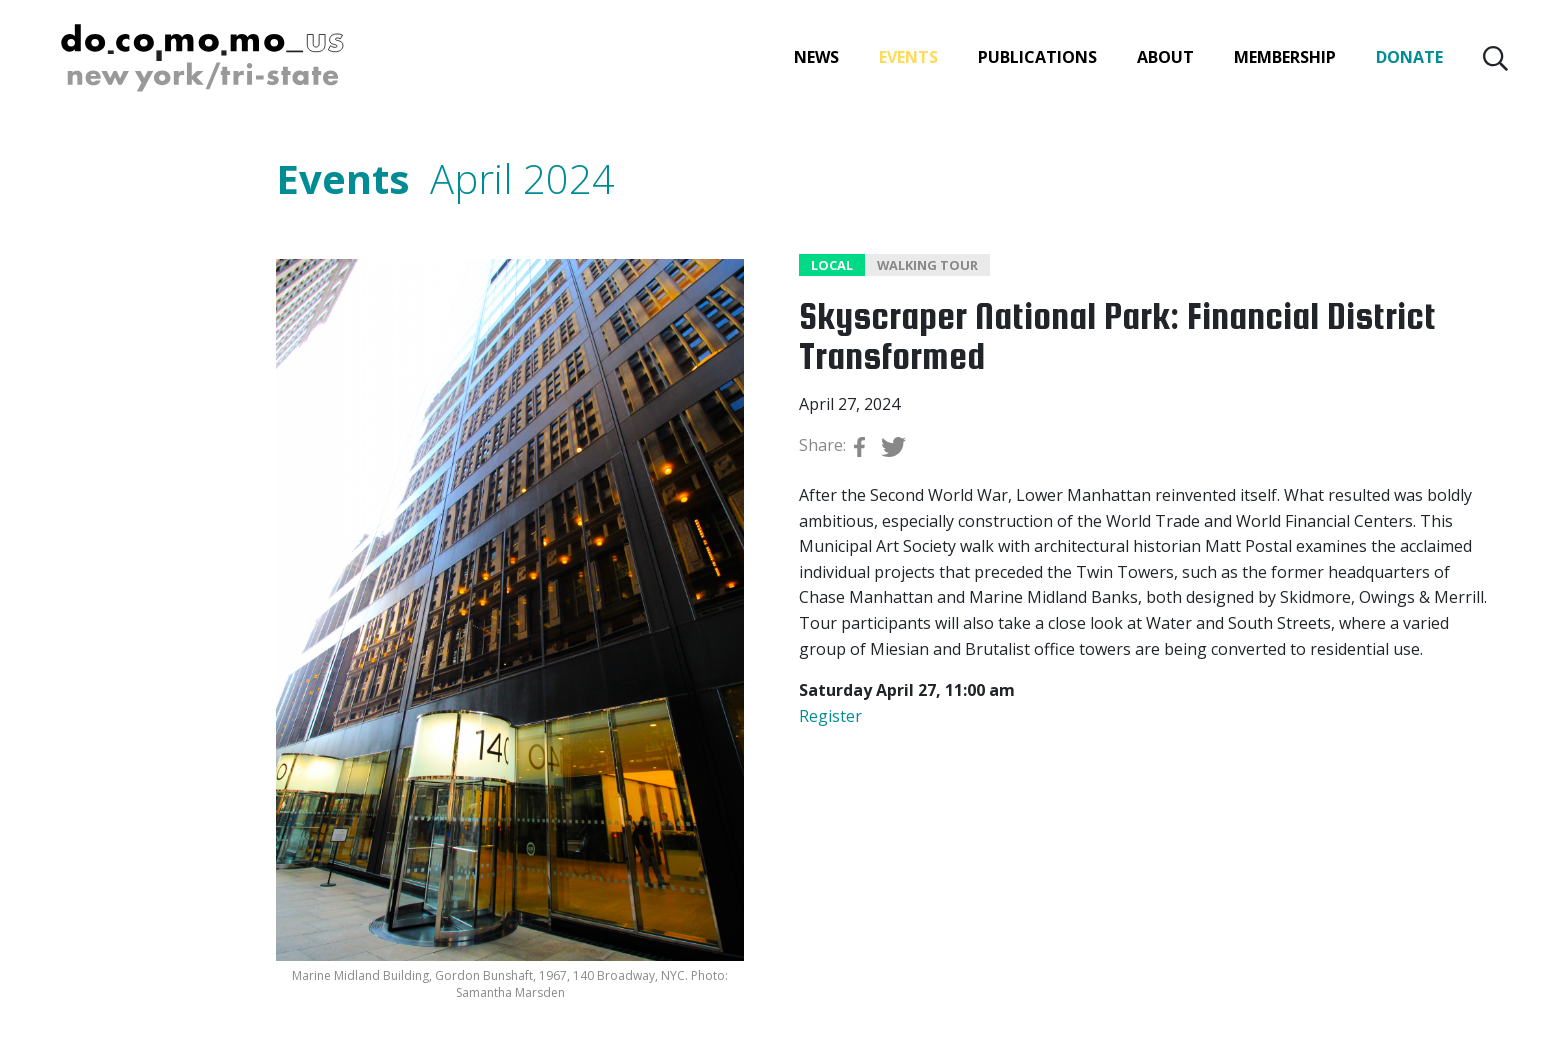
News (816, 57)
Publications (1037, 57)
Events (908, 57)
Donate (1409, 57)
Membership (1285, 57)
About (1165, 57)
